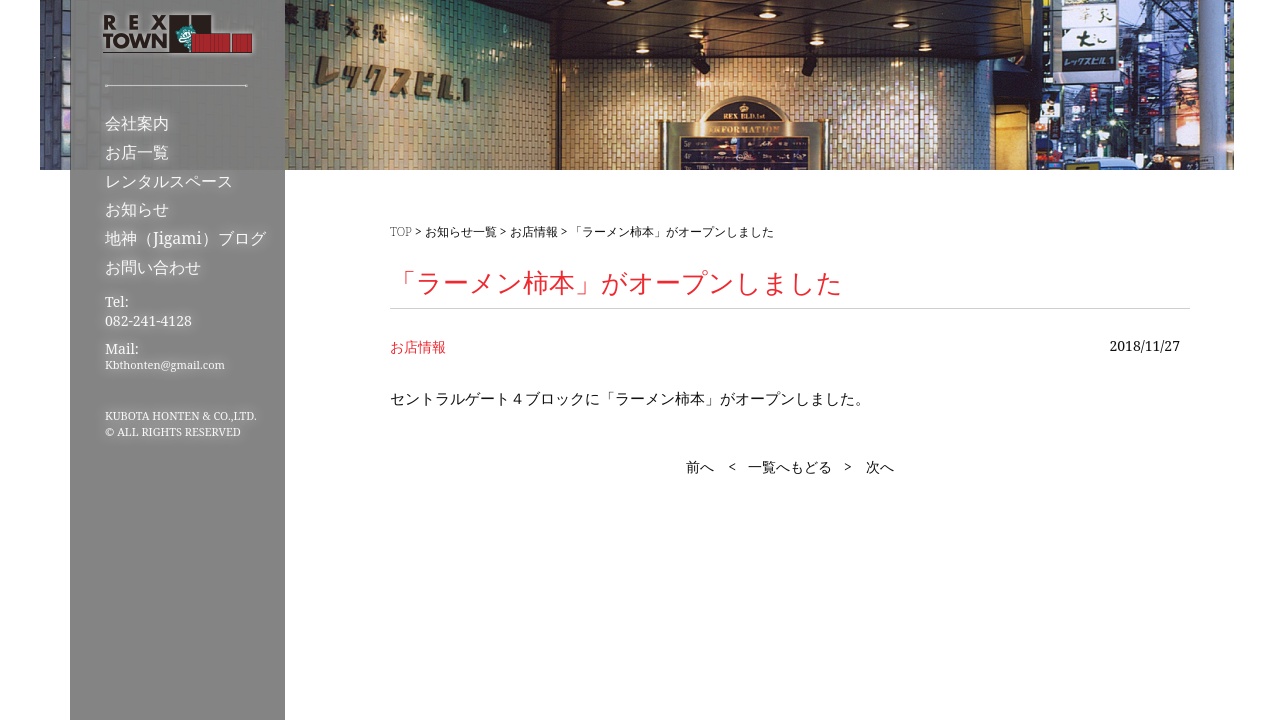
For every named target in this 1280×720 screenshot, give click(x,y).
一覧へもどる (790, 466)
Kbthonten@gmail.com (165, 364)
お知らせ (137, 209)
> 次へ (869, 466)
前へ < (711, 466)
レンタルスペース (169, 181)
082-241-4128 (148, 320)
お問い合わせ (153, 267)
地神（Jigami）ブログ (185, 238)
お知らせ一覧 (461, 231)
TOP (401, 231)
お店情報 (534, 231)
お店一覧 (137, 152)
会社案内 (137, 123)
